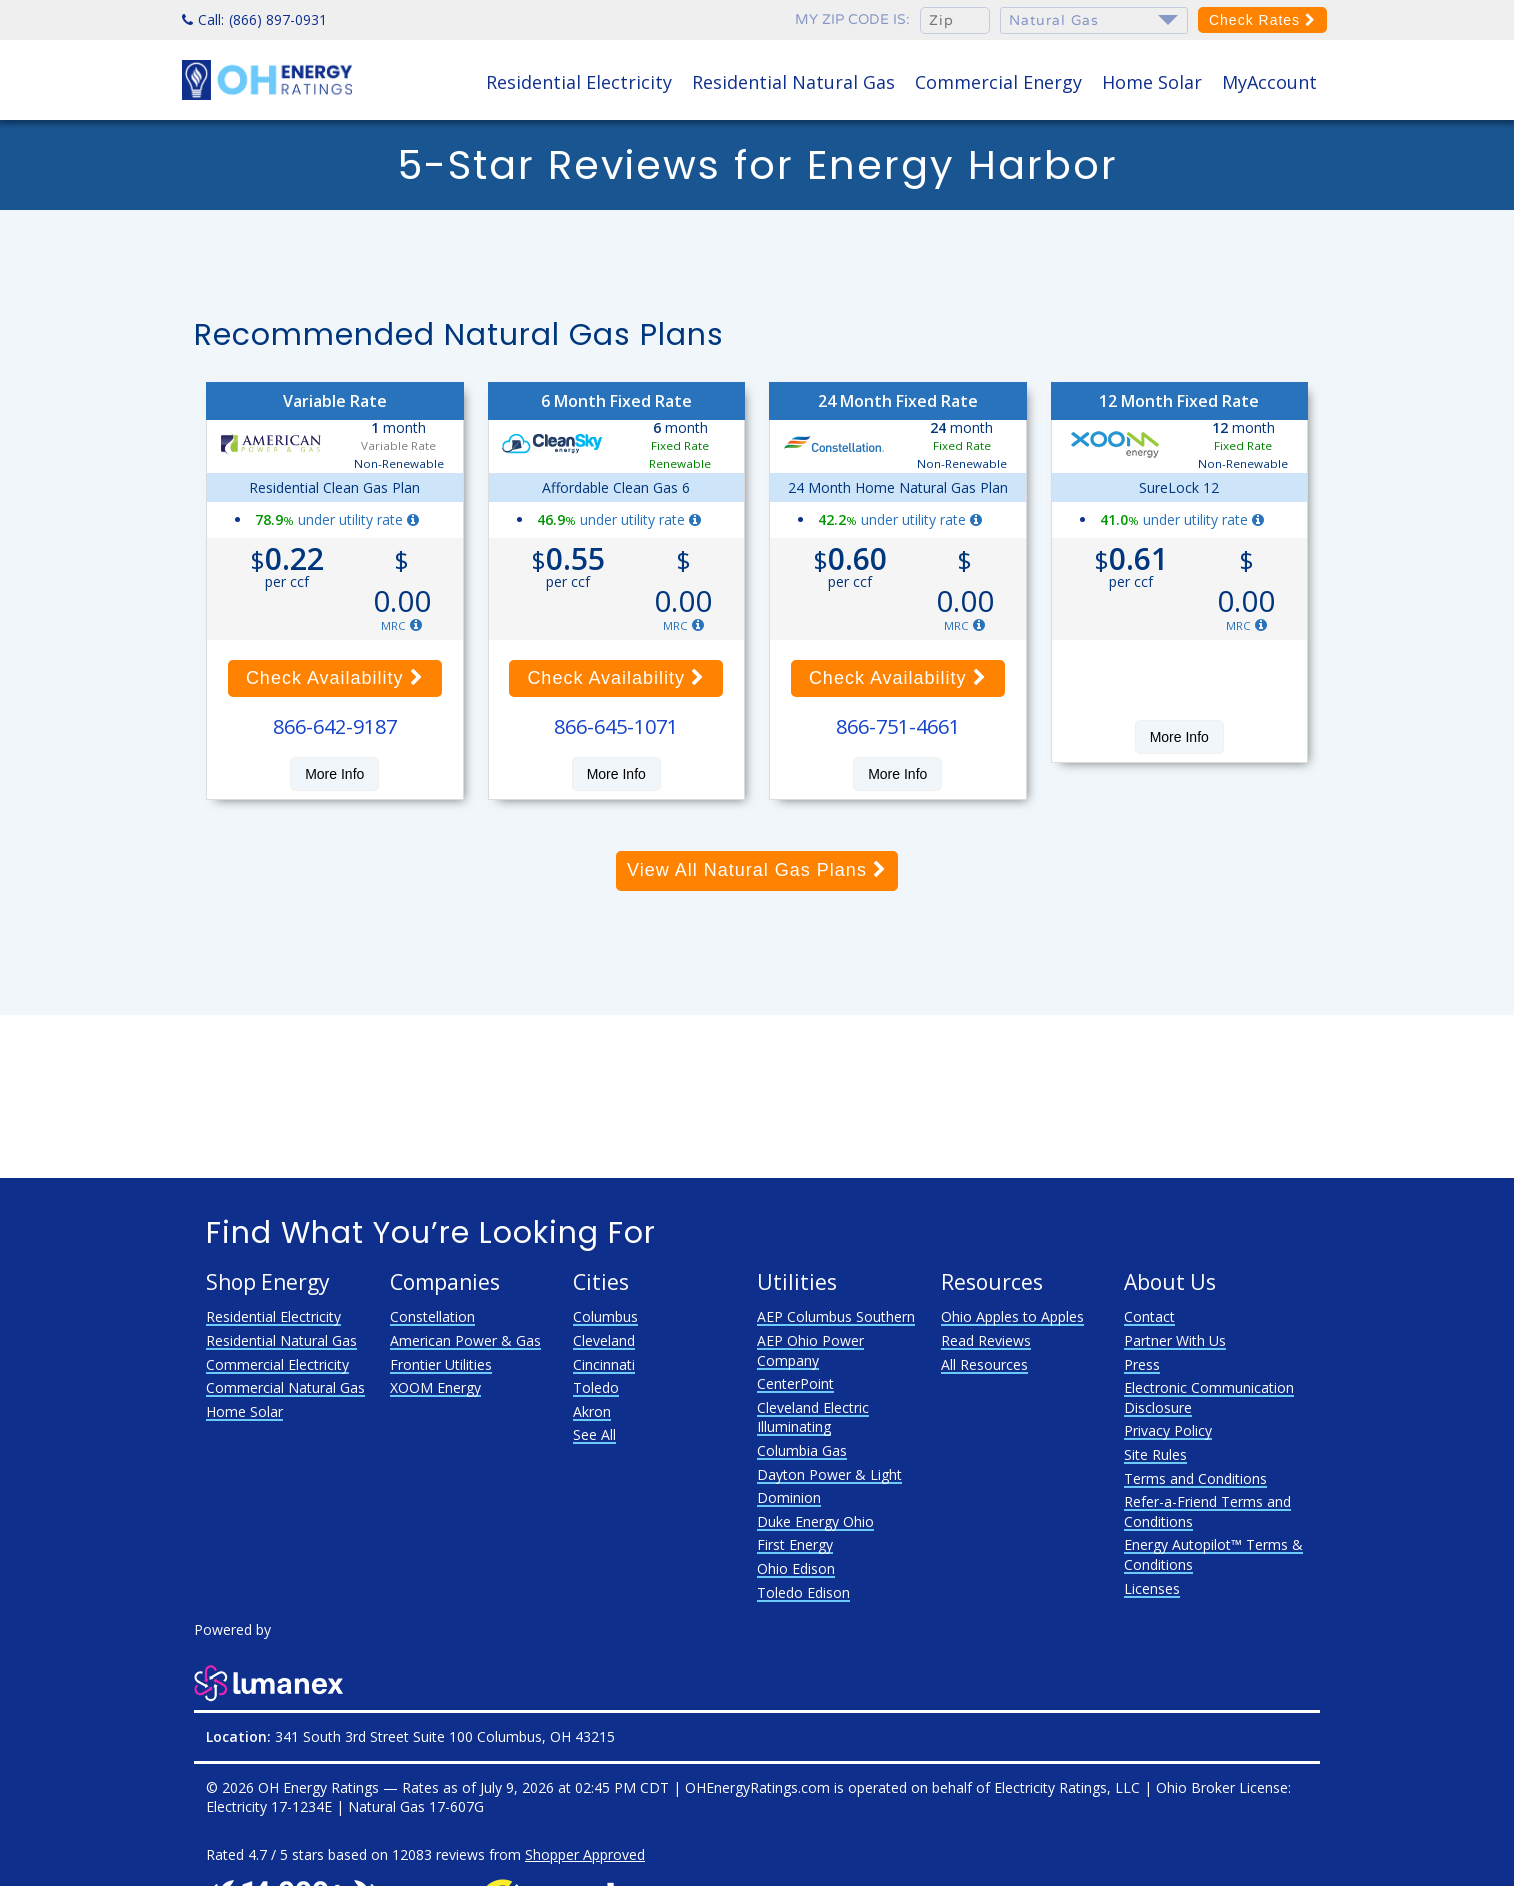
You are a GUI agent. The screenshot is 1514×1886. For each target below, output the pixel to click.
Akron (592, 1411)
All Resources (984, 1364)
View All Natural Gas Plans (757, 870)
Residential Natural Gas (793, 82)
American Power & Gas (465, 1340)
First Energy (795, 1544)
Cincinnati (604, 1364)
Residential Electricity (579, 82)
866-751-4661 (898, 726)
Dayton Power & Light (829, 1474)
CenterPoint (795, 1383)
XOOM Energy (435, 1387)
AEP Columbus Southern (836, 1316)
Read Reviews (986, 1340)
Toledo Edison (803, 1592)
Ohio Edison (796, 1568)
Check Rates (1262, 20)
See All (594, 1434)
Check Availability (335, 678)
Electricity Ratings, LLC (1067, 1787)
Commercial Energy (998, 82)
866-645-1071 (616, 726)
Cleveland (604, 1340)
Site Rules (1155, 1454)
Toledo (596, 1387)
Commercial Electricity (277, 1364)
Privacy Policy (1168, 1430)
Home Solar (1152, 82)
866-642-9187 (335, 726)
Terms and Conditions (1195, 1478)
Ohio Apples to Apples (1012, 1316)
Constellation (432, 1316)
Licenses (1152, 1588)
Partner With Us (1175, 1340)
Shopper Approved (585, 1854)
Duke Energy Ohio (815, 1521)
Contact (1149, 1316)
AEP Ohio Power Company (810, 1350)
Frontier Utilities (441, 1364)
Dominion (789, 1497)
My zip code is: (852, 19)
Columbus (605, 1316)
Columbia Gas (802, 1450)
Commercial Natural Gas (285, 1387)
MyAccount (1269, 82)
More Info (334, 774)
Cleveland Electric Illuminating (813, 1417)
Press (1142, 1364)
